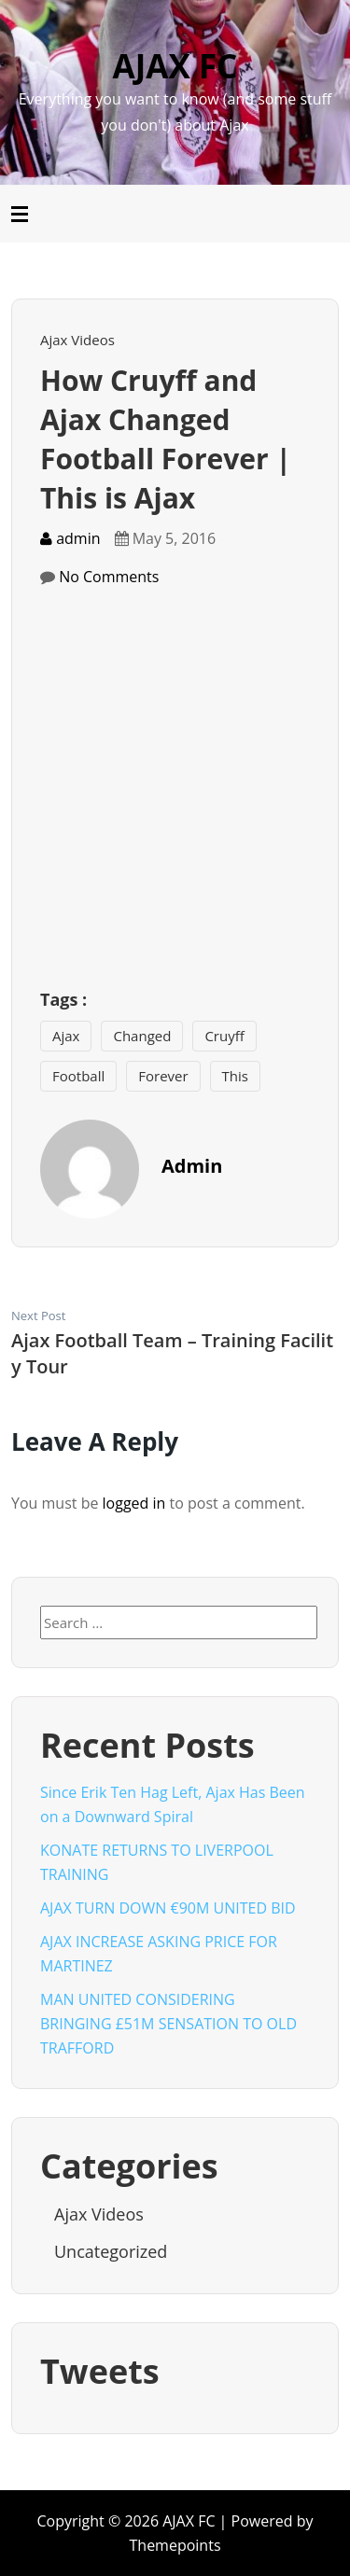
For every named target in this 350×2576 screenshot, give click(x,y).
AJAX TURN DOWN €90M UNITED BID (168, 1908)
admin (70, 538)
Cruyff (224, 1035)
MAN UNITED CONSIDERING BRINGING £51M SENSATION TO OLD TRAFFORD (168, 2023)
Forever (163, 1075)
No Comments (109, 576)
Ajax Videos (77, 339)
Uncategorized (110, 2251)
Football (78, 1075)
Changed (142, 1035)
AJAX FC (175, 66)
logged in (134, 1503)
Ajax (65, 1035)
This (235, 1075)
